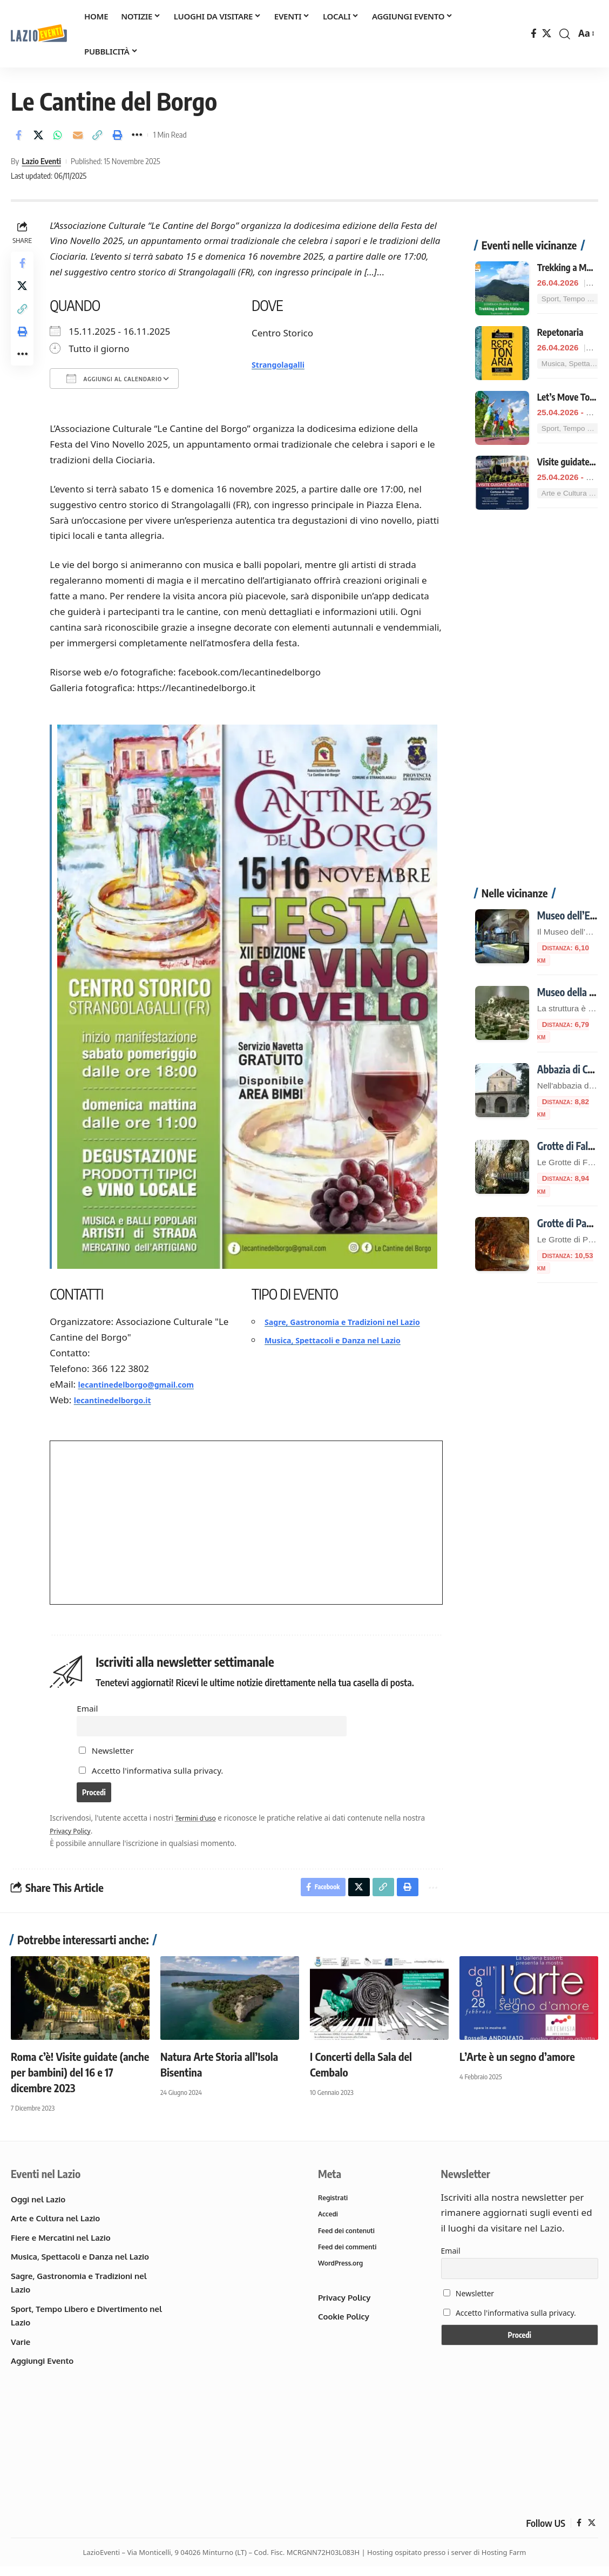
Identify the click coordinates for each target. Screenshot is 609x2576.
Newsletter (109, 1750)
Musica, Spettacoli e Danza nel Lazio (348, 1351)
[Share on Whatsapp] (57, 135)
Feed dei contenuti (349, 2240)
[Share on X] (38, 135)
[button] (564, 34)
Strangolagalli (285, 364)
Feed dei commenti (349, 2257)
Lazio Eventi (41, 161)
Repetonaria (560, 310)
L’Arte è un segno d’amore (517, 2063)
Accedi (329, 2223)
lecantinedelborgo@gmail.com (151, 1380)
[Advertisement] (536, 682)
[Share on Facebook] (18, 135)
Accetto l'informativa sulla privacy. (161, 1769)
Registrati (334, 2205)
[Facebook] (533, 34)
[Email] (77, 135)
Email (90, 1704)
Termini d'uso (201, 1822)
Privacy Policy (76, 1834)
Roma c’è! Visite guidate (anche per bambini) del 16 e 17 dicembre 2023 (80, 2079)
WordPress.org (342, 2274)
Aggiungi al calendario (117, 378)
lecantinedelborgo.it (123, 1395)
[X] (546, 34)
